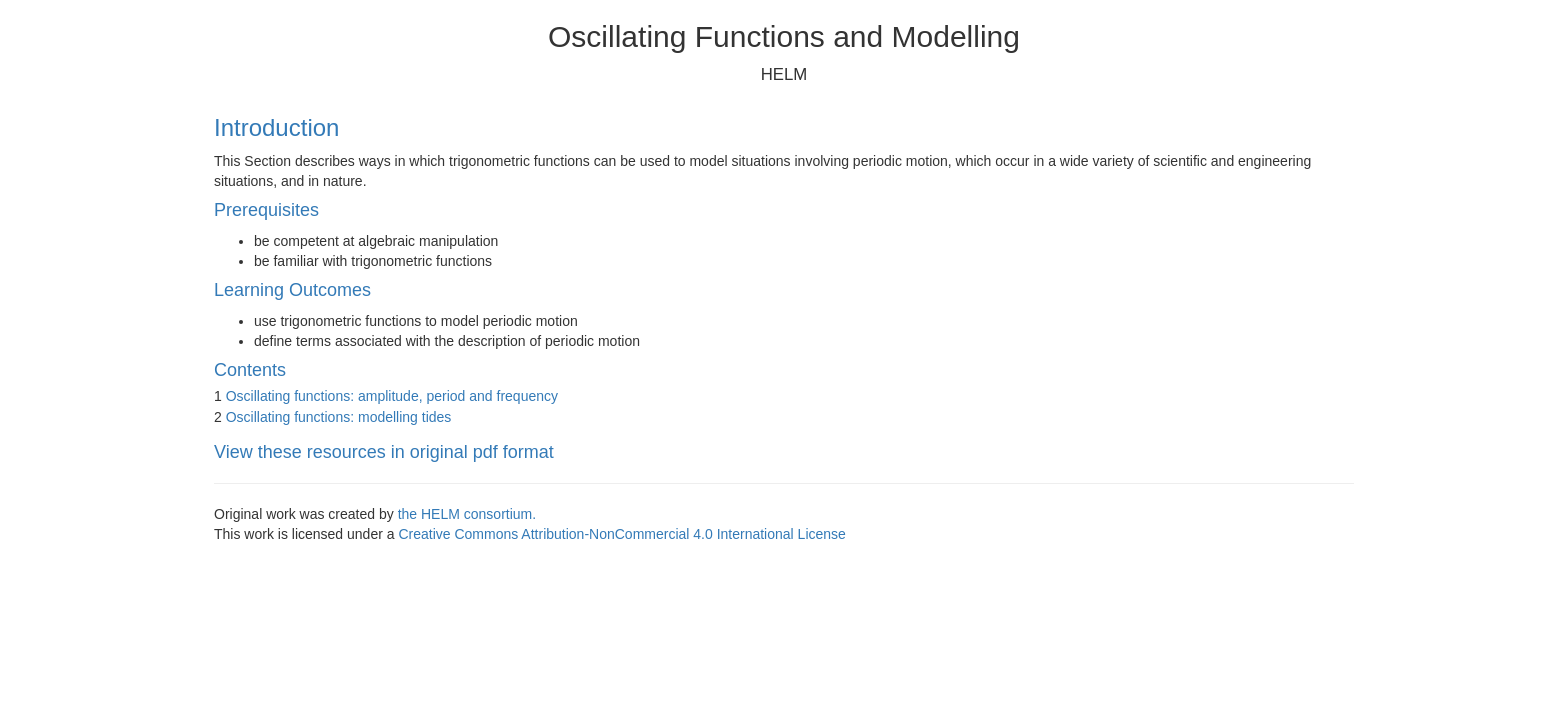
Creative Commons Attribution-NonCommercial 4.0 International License (621, 534)
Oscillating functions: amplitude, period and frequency (392, 396)
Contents (250, 370)
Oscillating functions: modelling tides (339, 417)
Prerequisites (266, 210)
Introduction (276, 127)
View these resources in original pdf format (384, 452)
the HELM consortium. (467, 514)
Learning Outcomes (292, 290)
